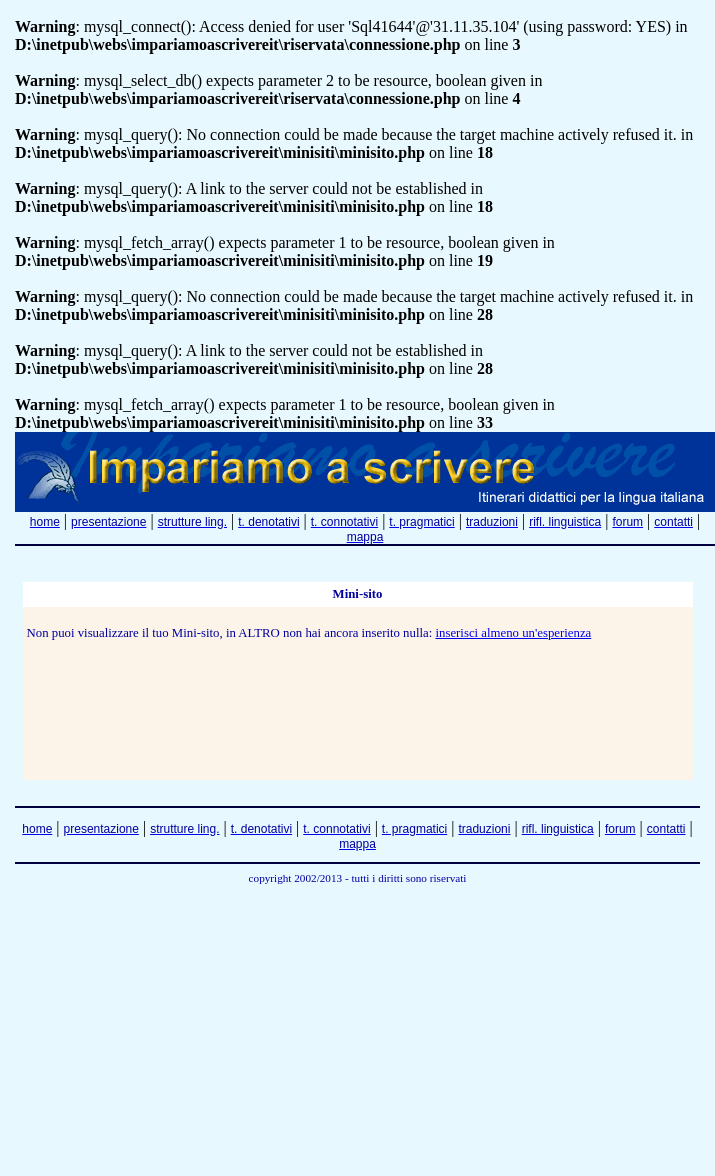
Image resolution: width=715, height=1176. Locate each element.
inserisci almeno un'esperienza (513, 633)
